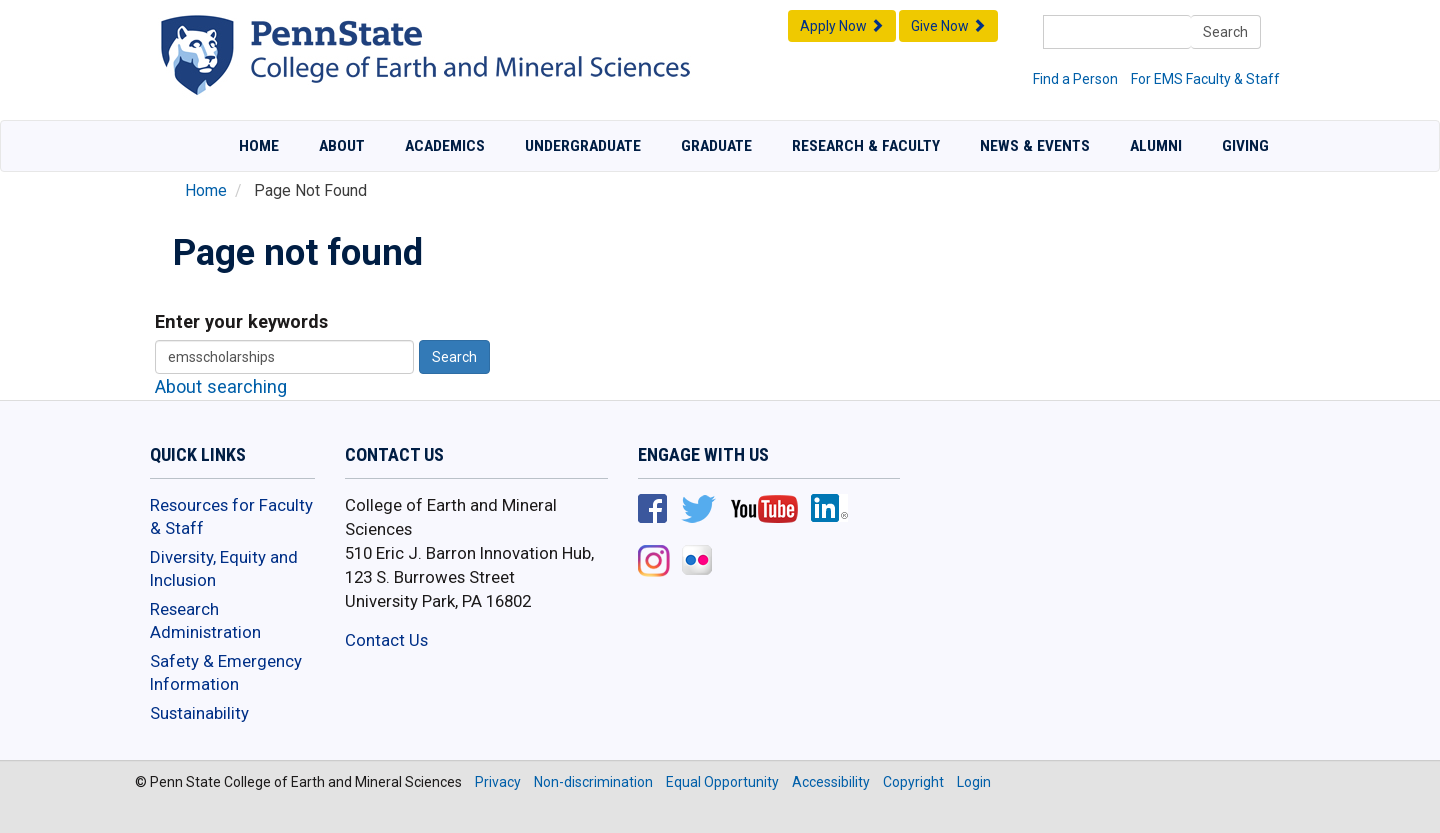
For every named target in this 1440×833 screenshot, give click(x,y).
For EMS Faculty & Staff (1205, 79)
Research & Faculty (866, 146)
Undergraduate (583, 146)
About (342, 146)
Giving (1245, 146)
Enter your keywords (241, 321)
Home (259, 146)
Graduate (716, 146)
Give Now (948, 26)
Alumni (1156, 146)
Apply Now (842, 26)
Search (1225, 32)
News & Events (1035, 146)
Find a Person (1075, 79)
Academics (445, 146)
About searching (221, 386)
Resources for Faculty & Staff (231, 517)
